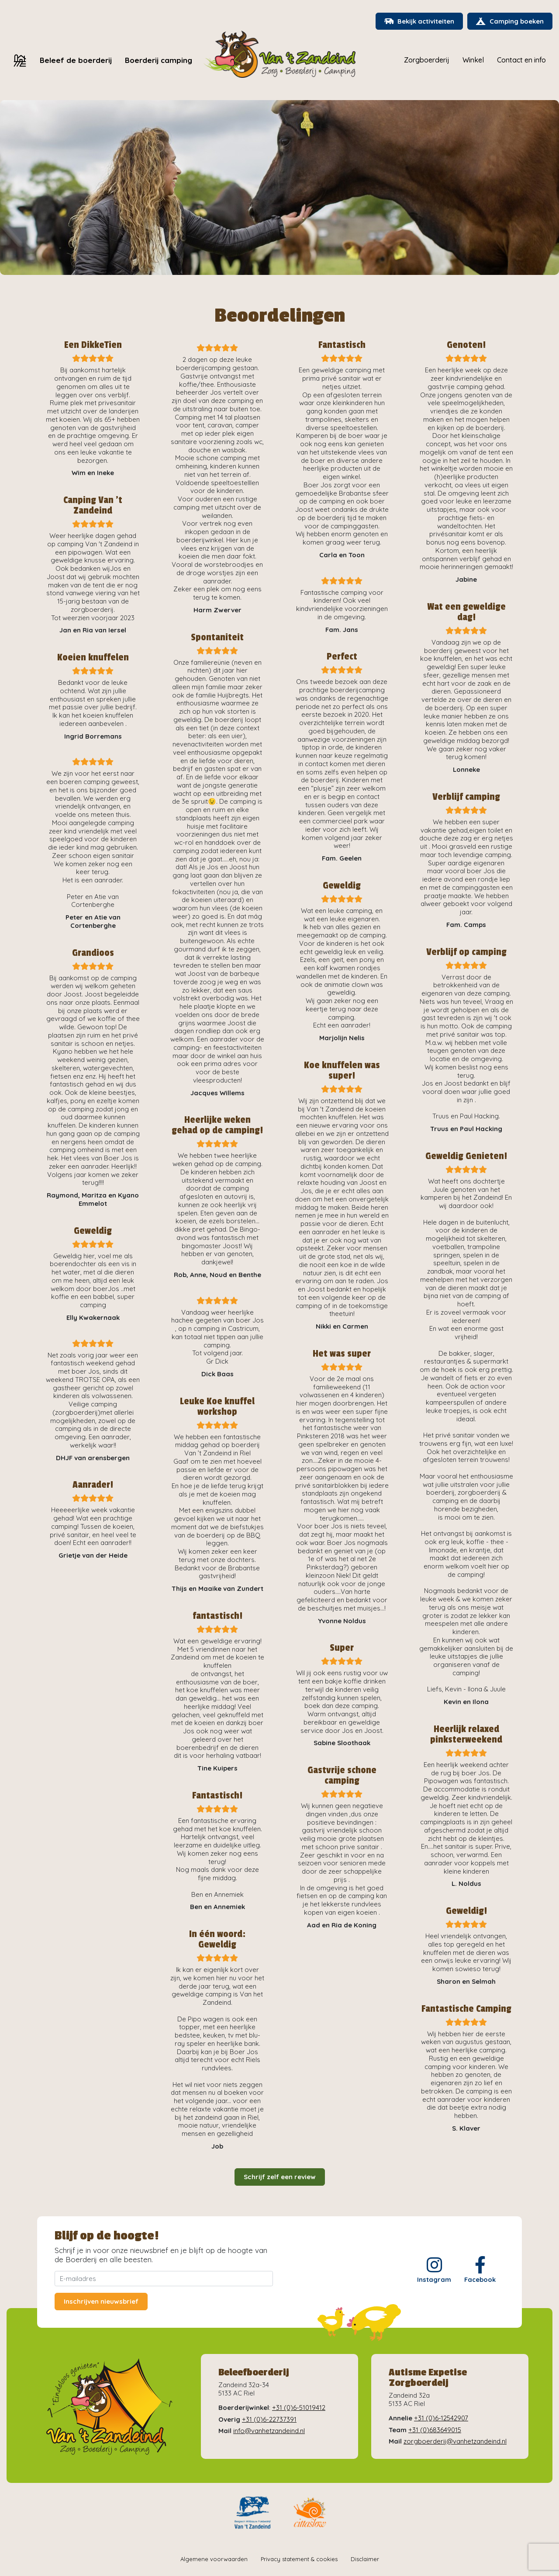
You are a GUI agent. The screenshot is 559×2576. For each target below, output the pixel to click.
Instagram (434, 2270)
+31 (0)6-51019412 (298, 2408)
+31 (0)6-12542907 (441, 2418)
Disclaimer (365, 2558)
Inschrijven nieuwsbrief (101, 2302)
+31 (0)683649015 (434, 2430)
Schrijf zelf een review (280, 2177)
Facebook (480, 2270)
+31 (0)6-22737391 (269, 2419)
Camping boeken (509, 21)
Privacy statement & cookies (299, 2558)
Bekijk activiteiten (417, 21)
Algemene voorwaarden (214, 2558)
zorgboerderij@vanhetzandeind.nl (455, 2441)
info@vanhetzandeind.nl (269, 2431)
